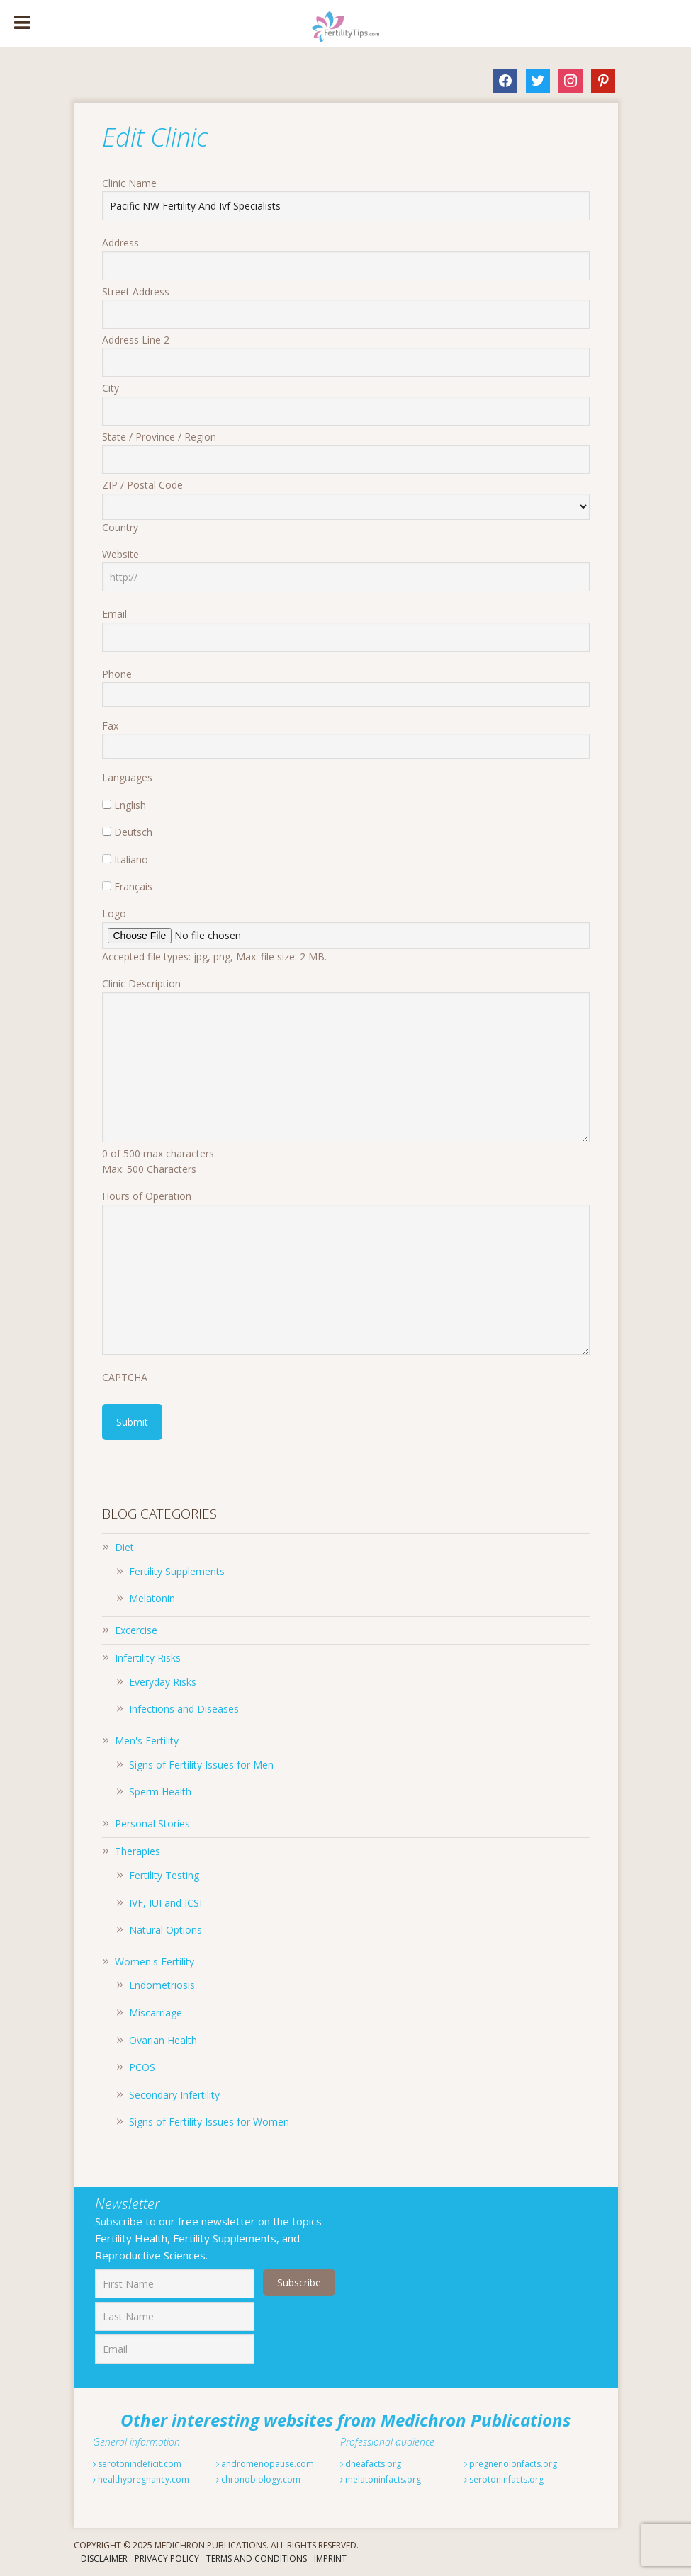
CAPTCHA (124, 1377)
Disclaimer (104, 2559)
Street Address (135, 291)
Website (120, 554)
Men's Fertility (147, 1740)
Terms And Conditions (256, 2559)
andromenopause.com (265, 2464)
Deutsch (133, 832)
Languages (127, 777)
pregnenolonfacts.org (510, 2464)
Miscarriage (155, 2012)
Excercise (136, 1630)
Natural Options (165, 1929)
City (110, 388)
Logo (114, 913)
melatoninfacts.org (380, 2479)
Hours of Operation (146, 1196)
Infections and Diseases (184, 1708)
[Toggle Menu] (22, 23)
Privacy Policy (167, 2559)
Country (120, 527)
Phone (117, 674)
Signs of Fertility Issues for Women (209, 2121)
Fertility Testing (164, 1875)
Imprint (330, 2559)
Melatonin (152, 1598)
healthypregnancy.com (141, 2479)
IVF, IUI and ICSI (165, 1903)
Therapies (137, 1851)
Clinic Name (129, 183)
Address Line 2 (135, 339)
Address (120, 242)
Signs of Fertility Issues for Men (201, 1764)
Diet (124, 1547)
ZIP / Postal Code (142, 485)
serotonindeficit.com (137, 2464)
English (130, 805)
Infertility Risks (148, 1657)
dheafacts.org (370, 2464)
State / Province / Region (159, 436)
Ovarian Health (163, 2040)
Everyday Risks (162, 1682)
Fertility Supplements (177, 1571)
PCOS (142, 2067)
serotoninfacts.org (504, 2479)
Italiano (131, 859)
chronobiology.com (258, 2479)
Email (114, 613)
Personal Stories (152, 1823)
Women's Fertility (154, 1961)
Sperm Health (160, 1791)
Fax (110, 725)
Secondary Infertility (174, 2094)
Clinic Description (141, 983)
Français (133, 886)
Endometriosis (162, 1985)
